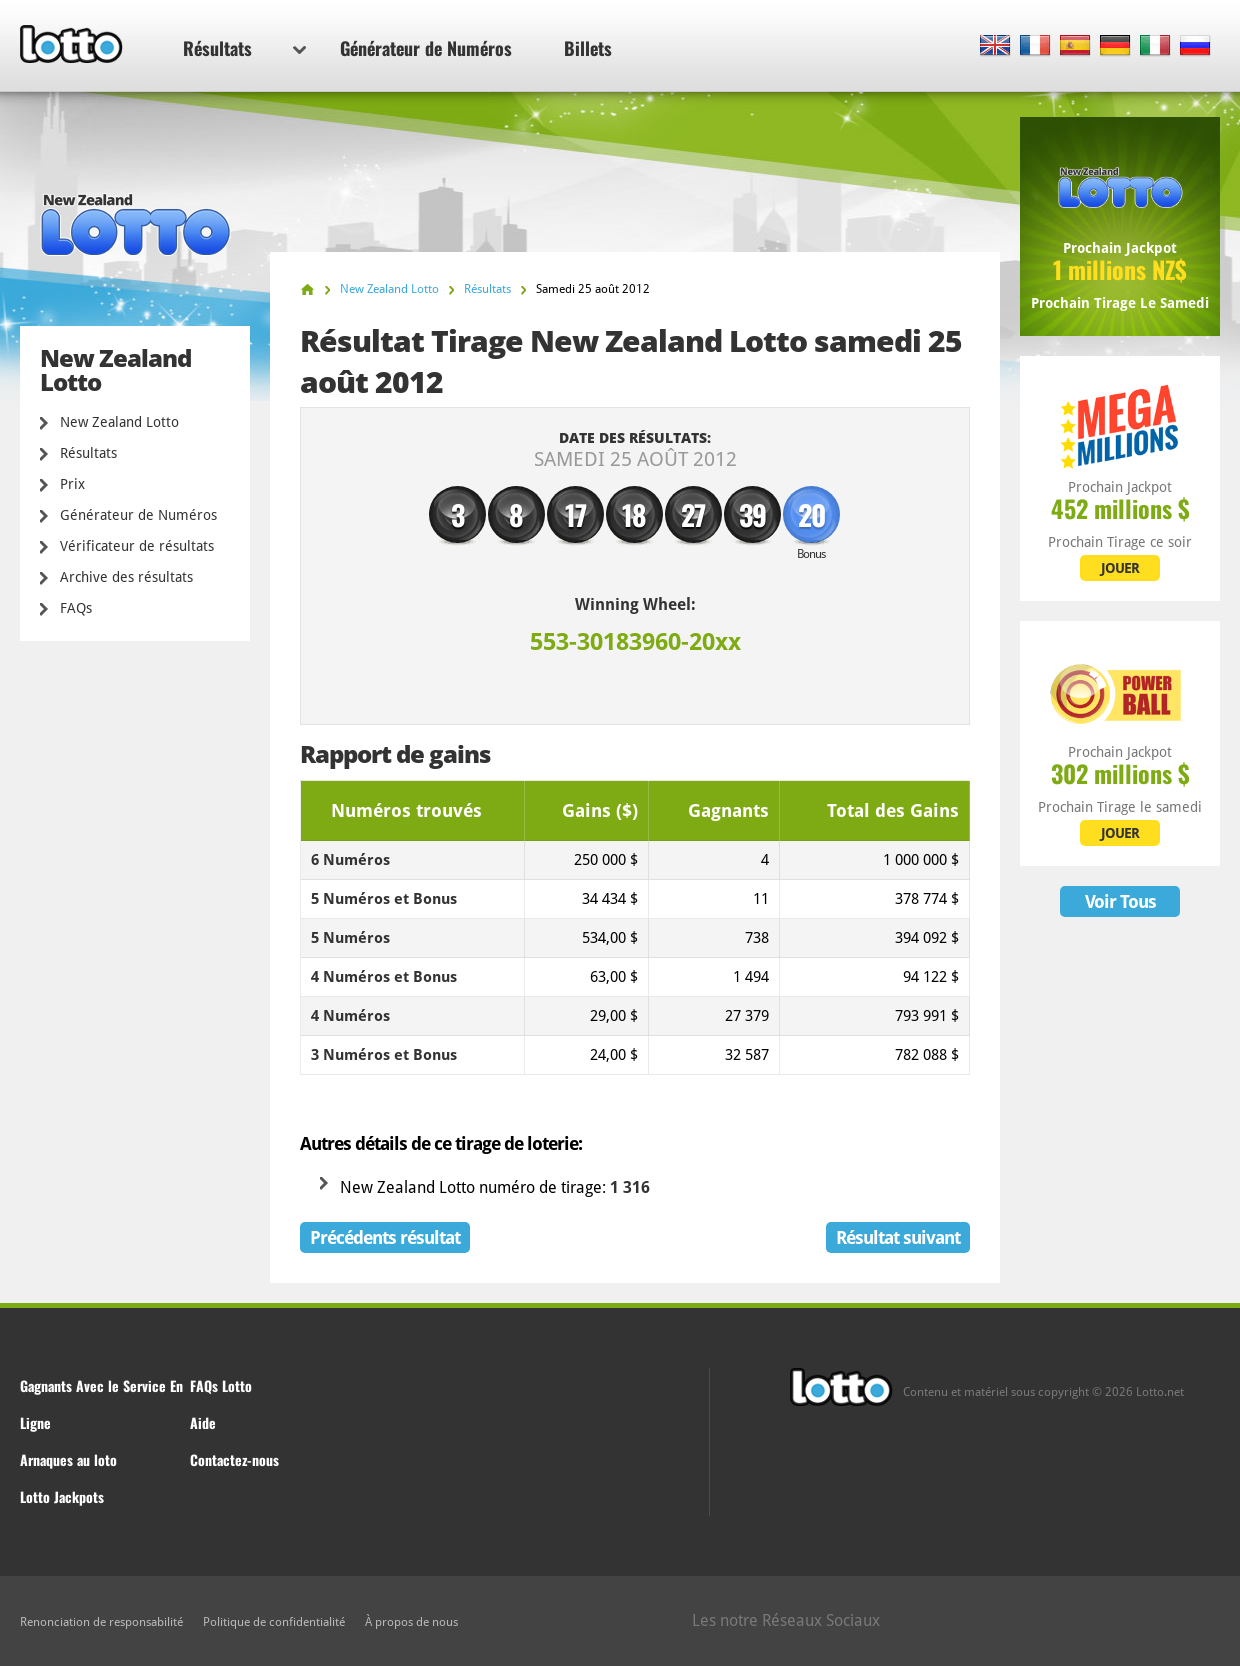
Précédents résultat (385, 1237)
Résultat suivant (898, 1237)
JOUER (1120, 568)
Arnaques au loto (68, 1459)
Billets (588, 48)
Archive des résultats (126, 577)
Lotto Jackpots (62, 1496)
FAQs (76, 608)
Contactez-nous (234, 1459)
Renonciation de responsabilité (101, 1622)
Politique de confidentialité (274, 1622)
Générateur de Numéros (426, 48)
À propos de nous (411, 1622)
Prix (72, 484)
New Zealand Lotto (119, 422)
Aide (203, 1422)
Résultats (244, 48)
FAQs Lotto (221, 1385)
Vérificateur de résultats (137, 546)
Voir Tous (1120, 901)
